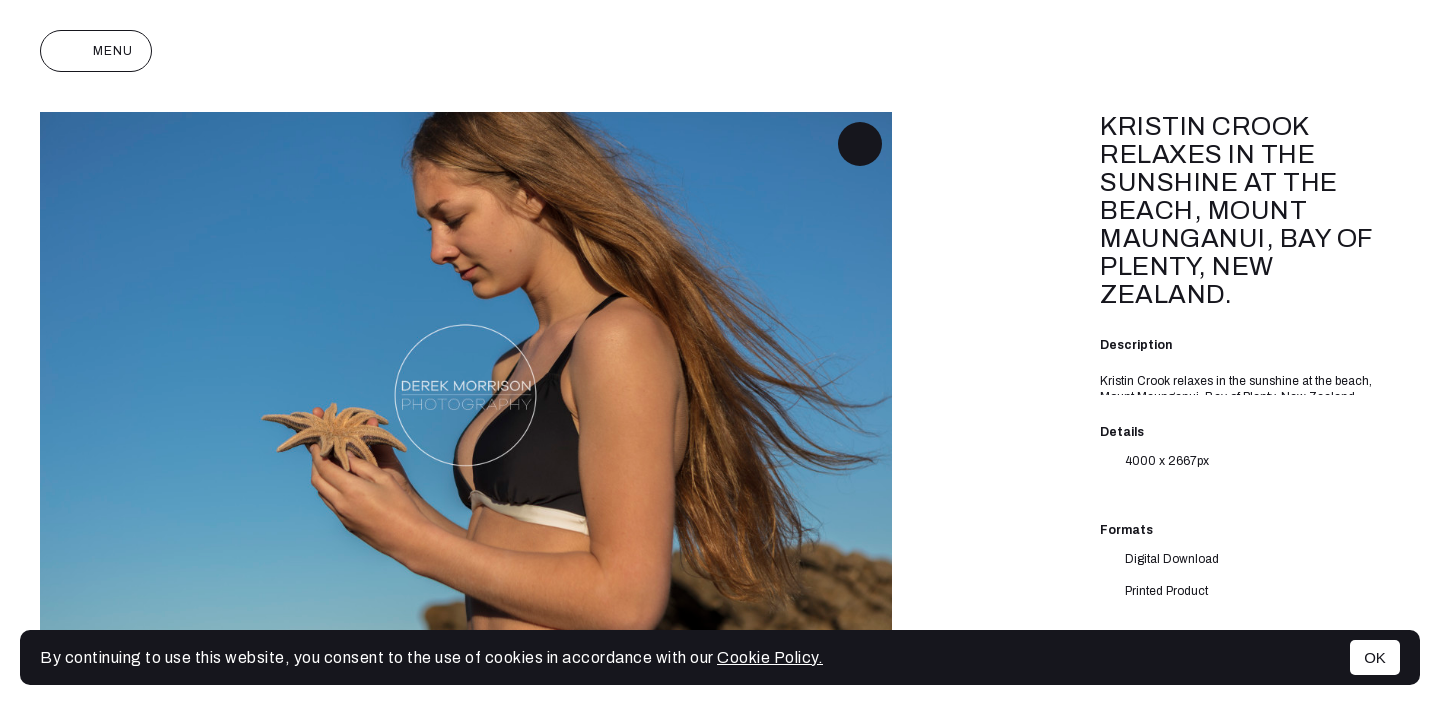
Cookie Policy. (770, 657)
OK (1375, 657)
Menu (96, 51)
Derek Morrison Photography (720, 51)
